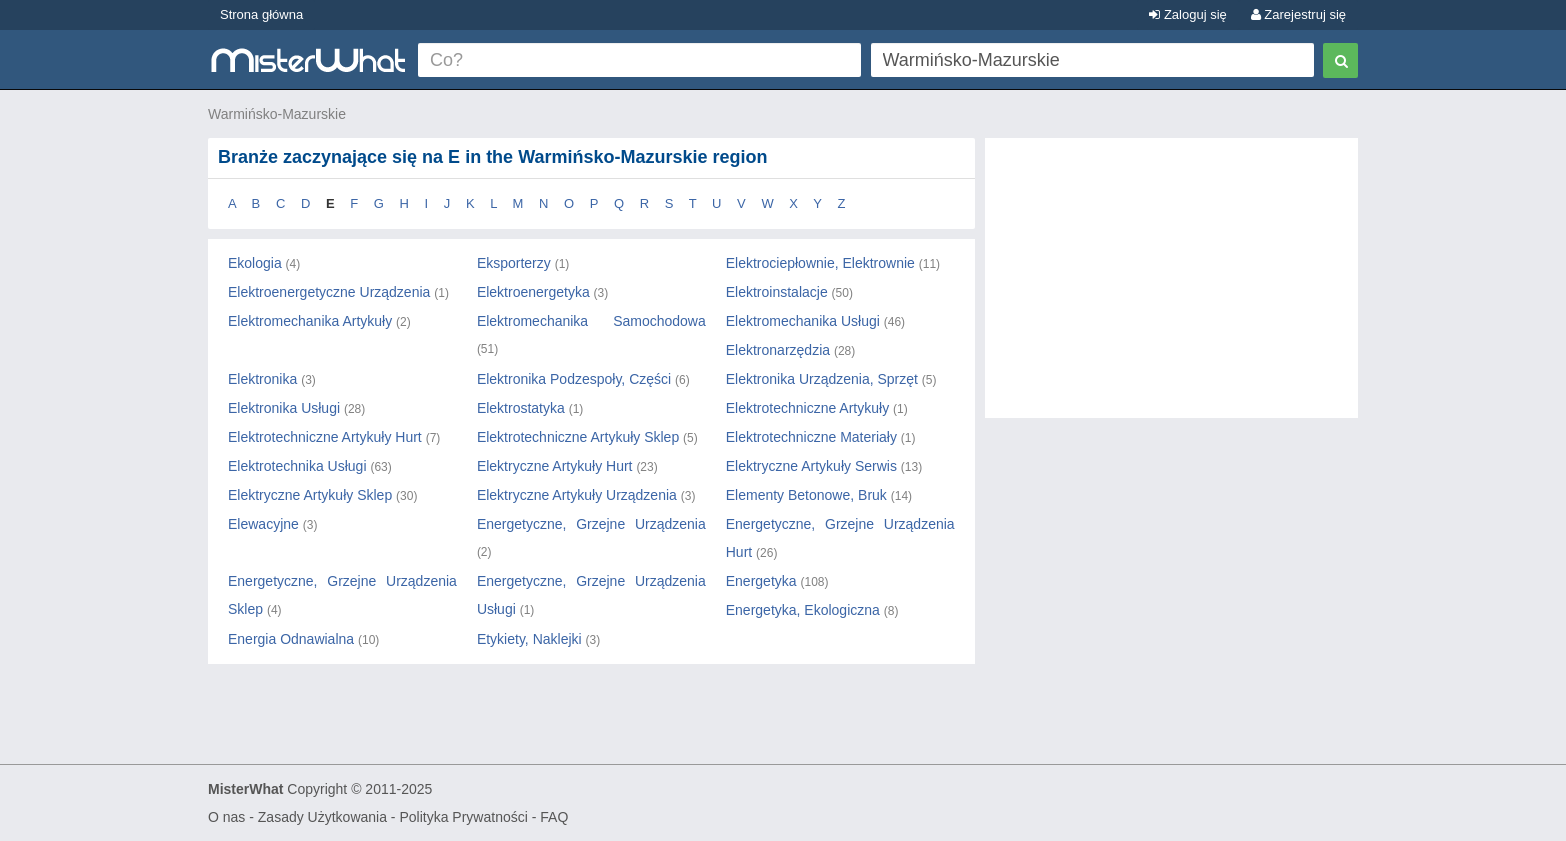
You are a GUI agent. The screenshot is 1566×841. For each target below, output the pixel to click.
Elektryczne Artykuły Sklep (310, 495)
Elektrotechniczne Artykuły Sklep (578, 437)
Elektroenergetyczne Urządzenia (329, 292)
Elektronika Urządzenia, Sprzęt (822, 379)
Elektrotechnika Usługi (297, 466)
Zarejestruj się (1298, 14)
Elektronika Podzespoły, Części (574, 379)
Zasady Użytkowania (322, 817)
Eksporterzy (514, 263)
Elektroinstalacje (777, 292)
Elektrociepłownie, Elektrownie (820, 263)
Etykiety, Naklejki (529, 639)
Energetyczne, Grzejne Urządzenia (591, 524)
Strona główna (261, 14)
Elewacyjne (263, 524)
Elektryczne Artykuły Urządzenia (577, 495)
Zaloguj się (1187, 14)
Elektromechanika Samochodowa (591, 321)
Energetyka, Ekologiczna (803, 610)
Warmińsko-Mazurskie (277, 114)
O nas (226, 817)
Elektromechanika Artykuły (310, 321)
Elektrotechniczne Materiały (811, 437)
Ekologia (255, 263)
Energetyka (761, 581)
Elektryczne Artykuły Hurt (555, 466)
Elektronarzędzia (778, 350)
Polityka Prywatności (463, 817)
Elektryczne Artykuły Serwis (811, 466)
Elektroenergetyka (533, 292)
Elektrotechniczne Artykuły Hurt (325, 437)
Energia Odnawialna (291, 639)
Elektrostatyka (521, 408)
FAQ (554, 817)
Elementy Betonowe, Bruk (806, 495)
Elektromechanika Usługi (803, 321)
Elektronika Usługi (284, 408)
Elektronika (262, 379)
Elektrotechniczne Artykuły (807, 408)
